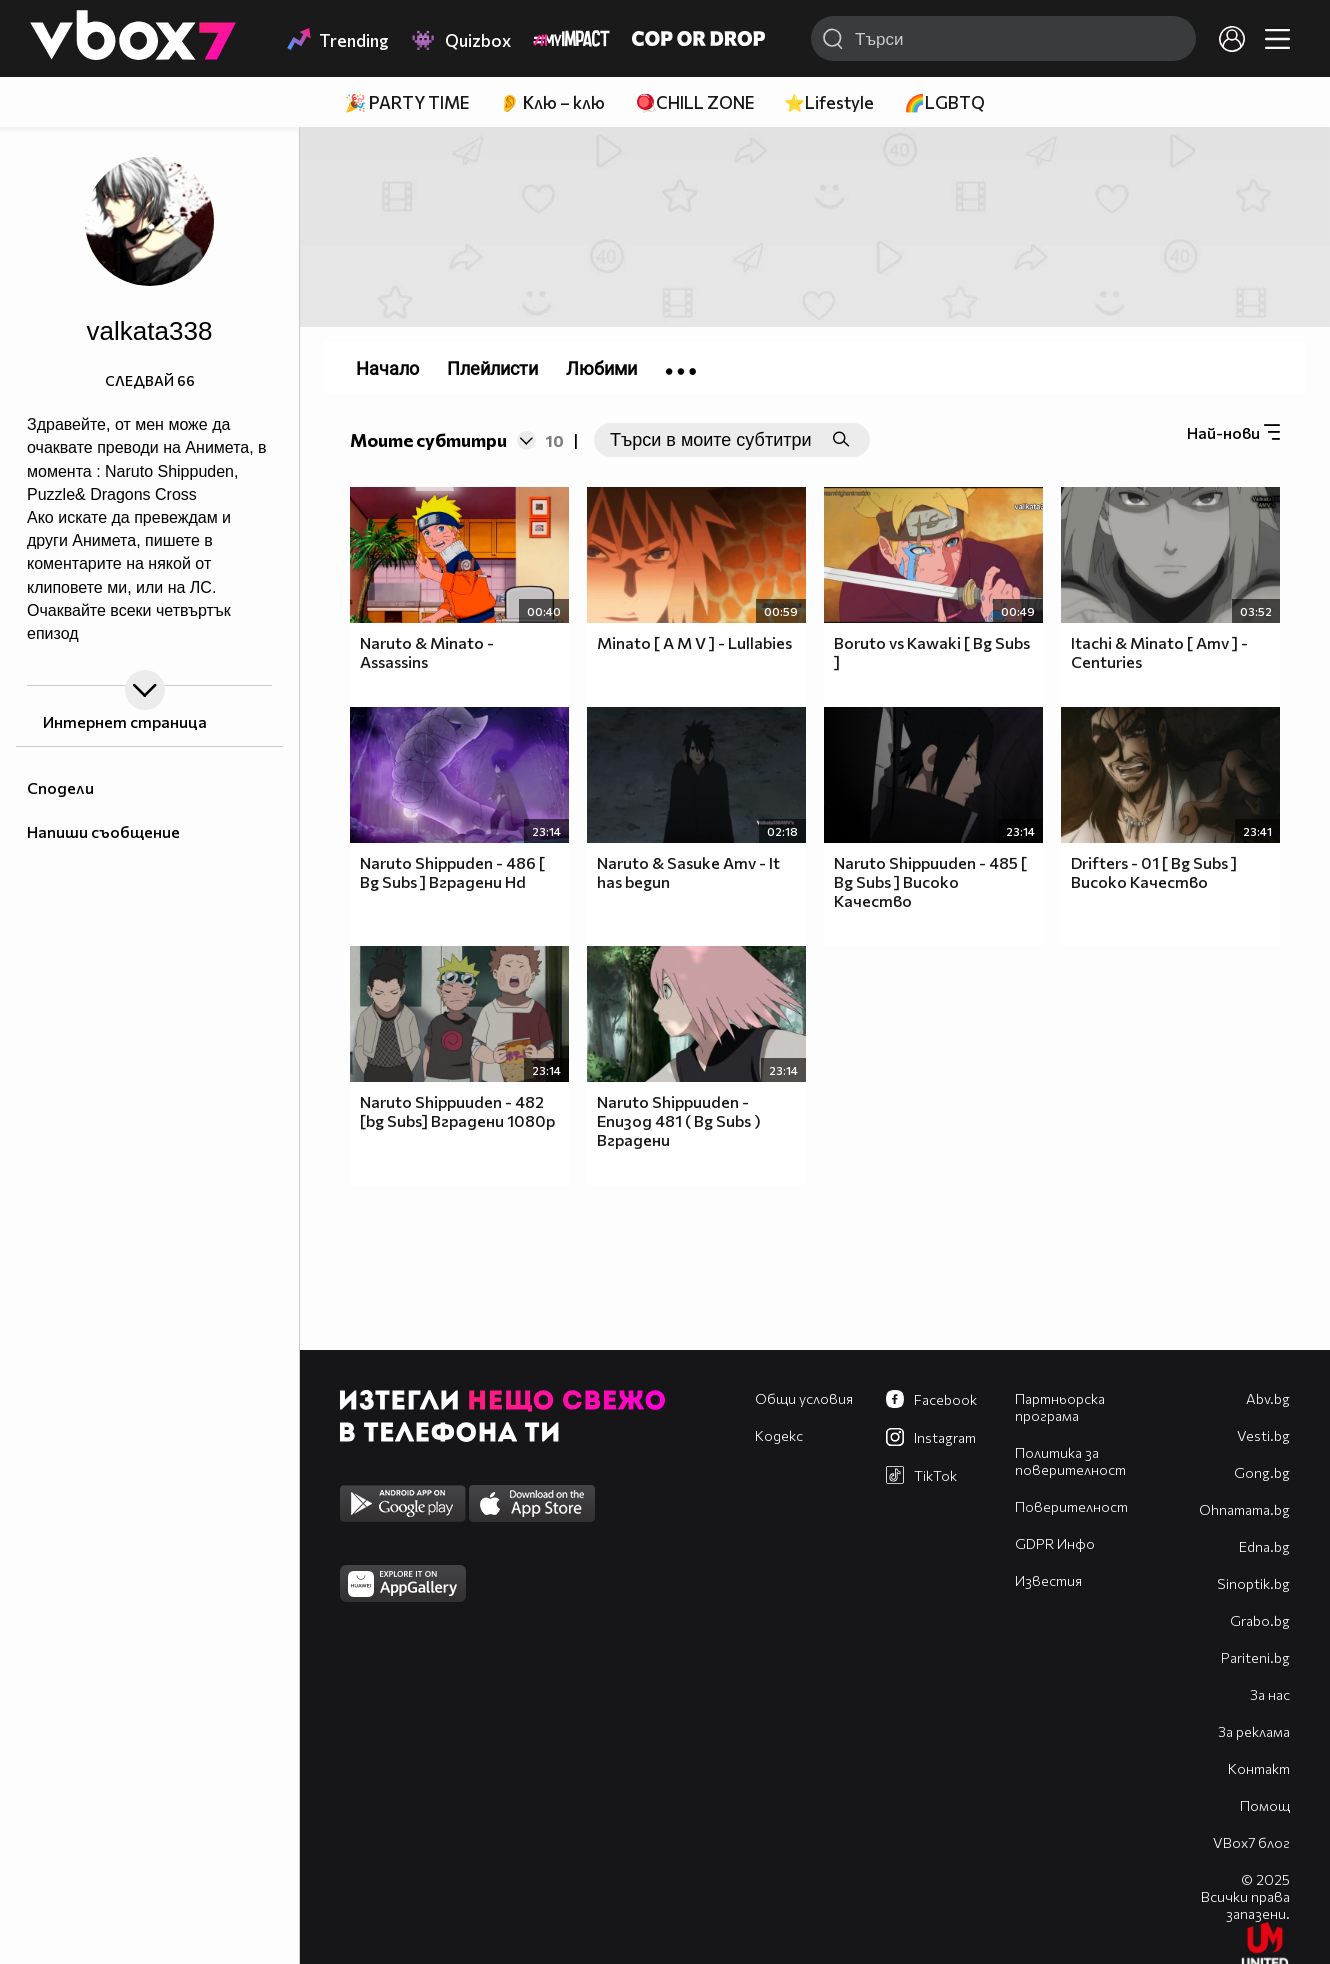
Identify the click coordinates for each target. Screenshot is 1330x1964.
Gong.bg (1262, 1472)
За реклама (1254, 1731)
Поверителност (1071, 1506)
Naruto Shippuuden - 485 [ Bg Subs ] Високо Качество (930, 881)
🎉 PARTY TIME (407, 102)
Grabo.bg (1260, 1620)
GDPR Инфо (1055, 1543)
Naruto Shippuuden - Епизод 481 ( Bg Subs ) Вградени (679, 1120)
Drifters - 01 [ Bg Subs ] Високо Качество (1154, 872)
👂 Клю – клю (552, 102)
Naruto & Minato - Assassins (427, 652)
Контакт (1259, 1768)
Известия (1048, 1580)
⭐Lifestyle (829, 102)
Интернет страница (123, 721)
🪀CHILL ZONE (694, 102)
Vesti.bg (1263, 1435)
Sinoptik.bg (1253, 1583)
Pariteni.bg (1255, 1657)
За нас (1270, 1694)
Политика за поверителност (1070, 1461)
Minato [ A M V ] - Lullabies (694, 642)
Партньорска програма (1060, 1407)
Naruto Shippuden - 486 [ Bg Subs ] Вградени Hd (452, 872)
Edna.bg (1264, 1546)
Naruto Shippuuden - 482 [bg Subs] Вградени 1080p (457, 1111)
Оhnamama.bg (1244, 1509)
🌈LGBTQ (944, 102)
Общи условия (804, 1398)
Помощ (1265, 1805)
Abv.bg (1268, 1398)
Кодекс (779, 1435)
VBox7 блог (1251, 1842)
